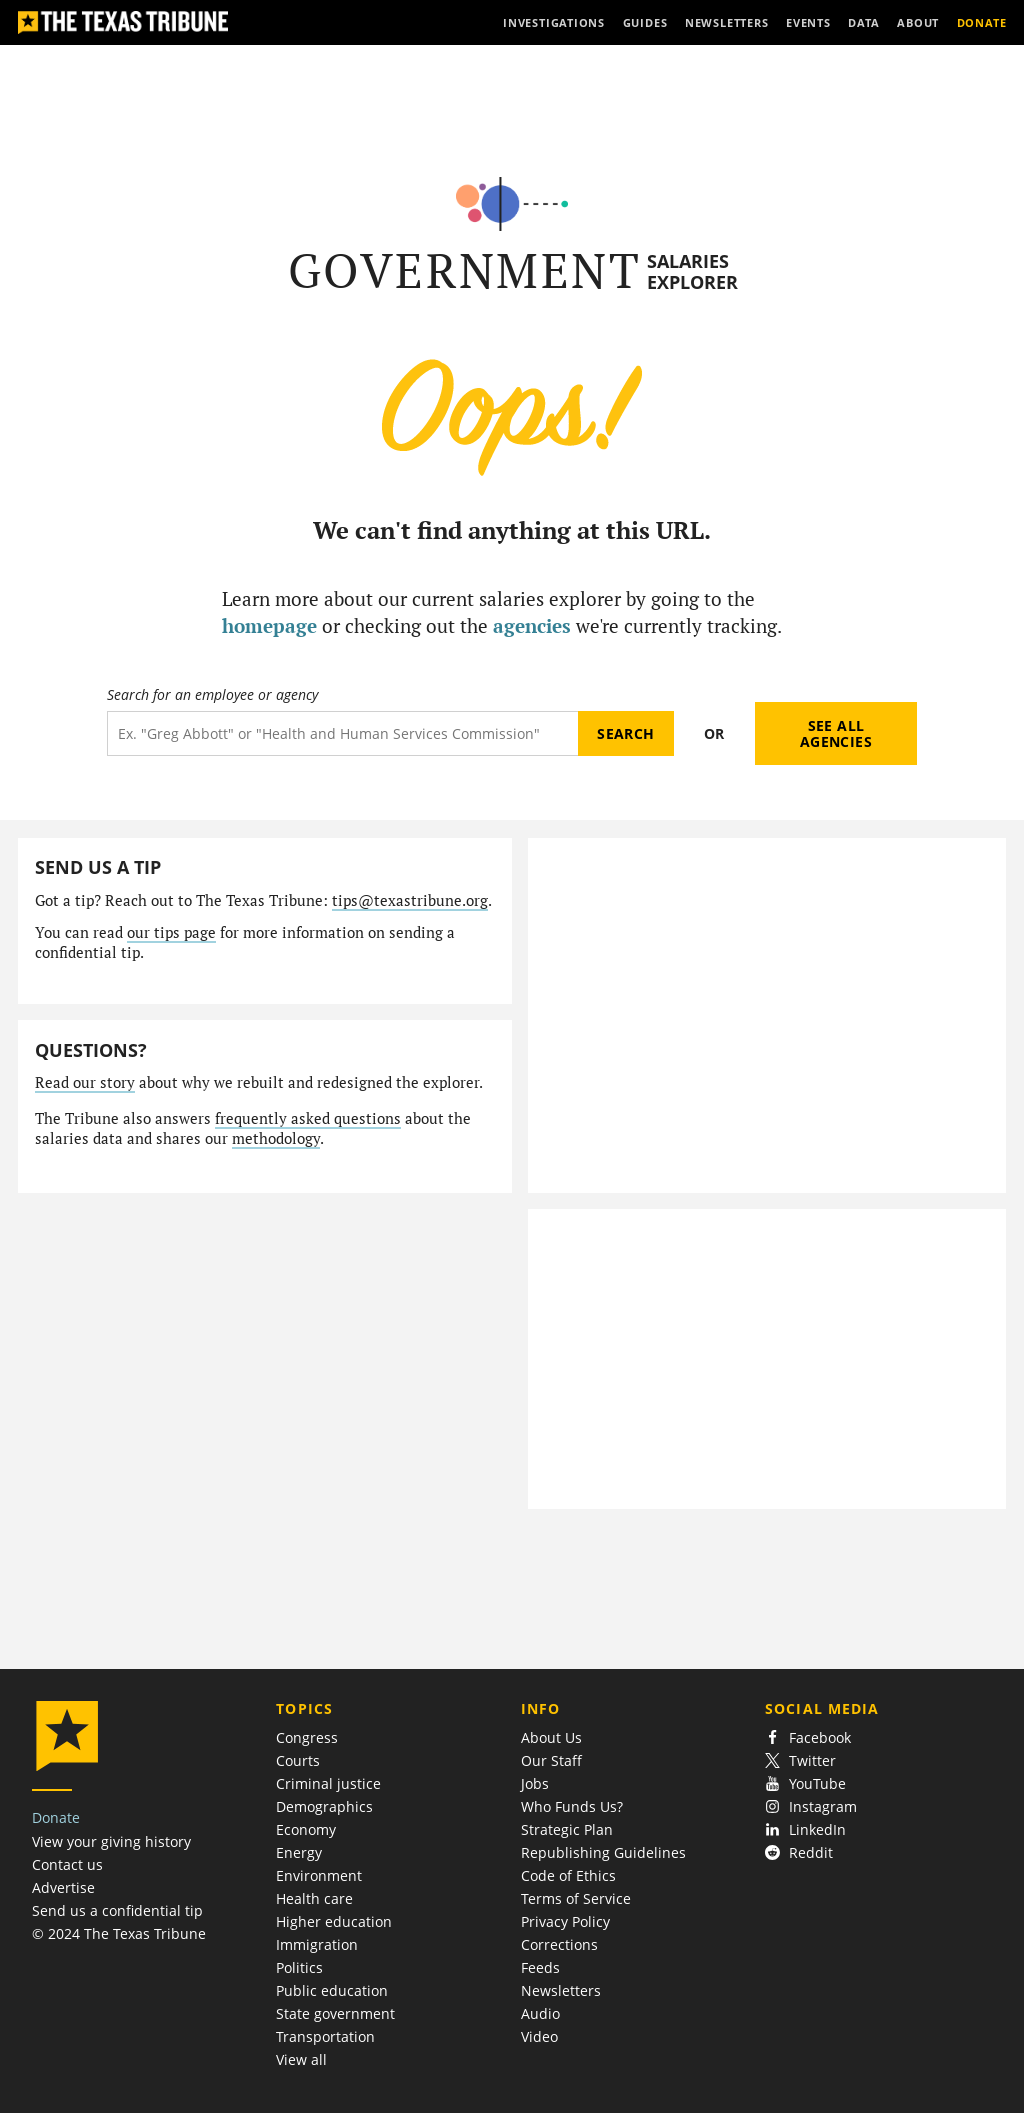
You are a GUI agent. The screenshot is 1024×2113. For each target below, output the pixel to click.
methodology (276, 1138)
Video (539, 2036)
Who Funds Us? (572, 1806)
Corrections (559, 1944)
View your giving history (111, 1841)
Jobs (535, 1783)
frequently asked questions (308, 1118)
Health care (314, 1898)
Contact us (67, 1864)
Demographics (324, 1806)
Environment (319, 1875)
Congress (307, 1737)
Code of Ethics (568, 1875)
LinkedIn (805, 1829)
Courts (298, 1760)
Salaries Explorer (692, 271)
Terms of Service (576, 1898)
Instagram (811, 1806)
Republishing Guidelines (603, 1852)
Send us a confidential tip (117, 1910)
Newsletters (561, 1990)
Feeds (540, 1967)
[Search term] (342, 733)
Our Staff (551, 1760)
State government (335, 2013)
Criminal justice (328, 1783)
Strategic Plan (567, 1829)
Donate (56, 1817)
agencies (532, 625)
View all (301, 2059)
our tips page (171, 932)
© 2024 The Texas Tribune (119, 1933)
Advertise (63, 1887)
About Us (551, 1737)
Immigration (317, 1944)
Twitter (800, 1760)
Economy (306, 1829)
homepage (269, 625)
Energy (299, 1852)
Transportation (325, 2036)
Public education (332, 1990)
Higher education (334, 1921)
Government (464, 270)
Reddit (799, 1852)
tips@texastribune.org (410, 900)
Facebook (808, 1737)
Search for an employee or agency (212, 695)
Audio (540, 2013)
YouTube (805, 1783)
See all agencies (836, 733)
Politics (299, 1967)
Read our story (85, 1082)
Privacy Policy (565, 1921)
